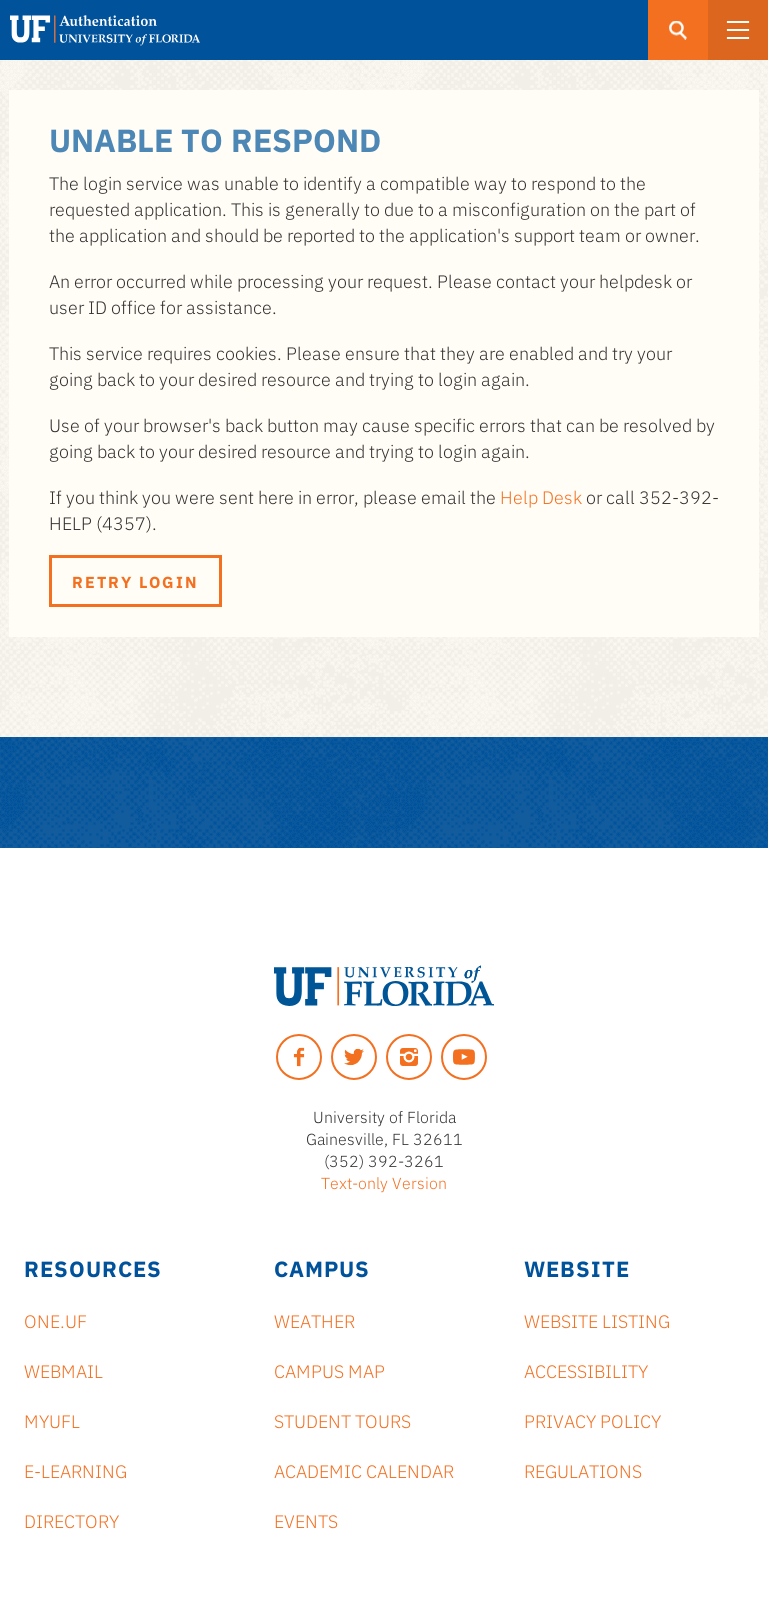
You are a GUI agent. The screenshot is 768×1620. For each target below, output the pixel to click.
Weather (314, 1320)
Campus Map (329, 1370)
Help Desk (541, 496)
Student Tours (342, 1420)
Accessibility (586, 1370)
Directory (71, 1520)
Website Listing (597, 1320)
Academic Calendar (364, 1470)
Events (306, 1520)
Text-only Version (384, 1182)
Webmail (63, 1370)
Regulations (583, 1470)
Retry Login (135, 581)
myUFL (52, 1420)
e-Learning (75, 1470)
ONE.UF (55, 1320)
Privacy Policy (592, 1420)
